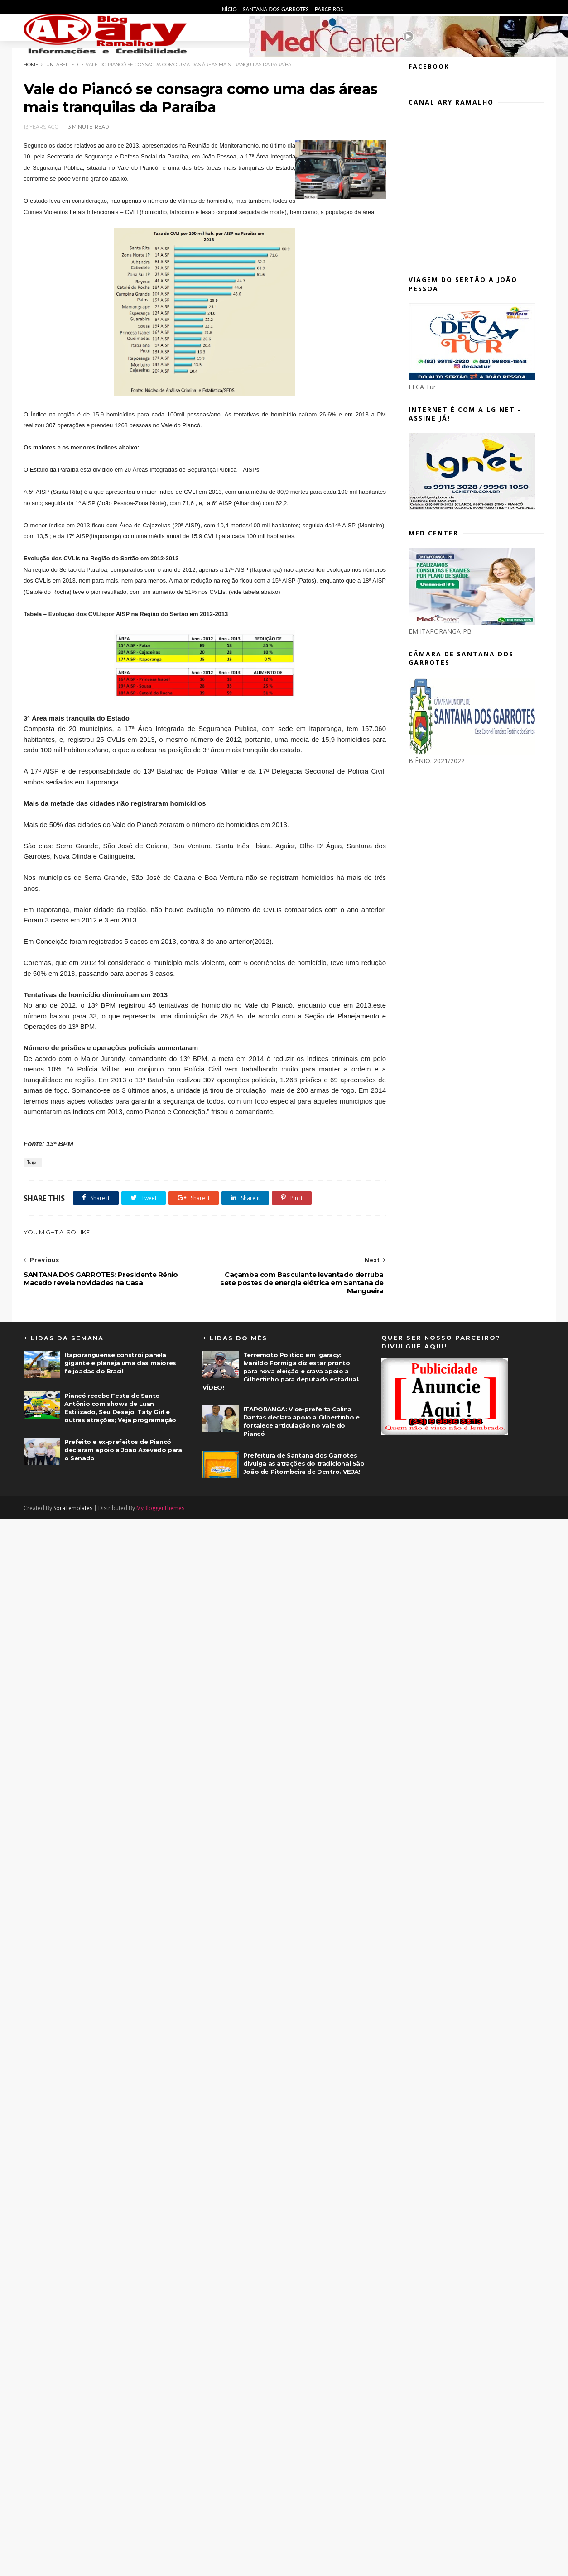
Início (229, 9)
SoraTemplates (72, 1508)
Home (31, 64)
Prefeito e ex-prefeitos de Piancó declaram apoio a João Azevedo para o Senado (123, 1450)
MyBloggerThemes (160, 1508)
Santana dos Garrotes (276, 9)
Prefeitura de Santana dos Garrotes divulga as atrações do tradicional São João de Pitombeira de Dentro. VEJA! (304, 1463)
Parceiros (329, 9)
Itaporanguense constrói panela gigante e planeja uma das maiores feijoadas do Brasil (120, 1363)
